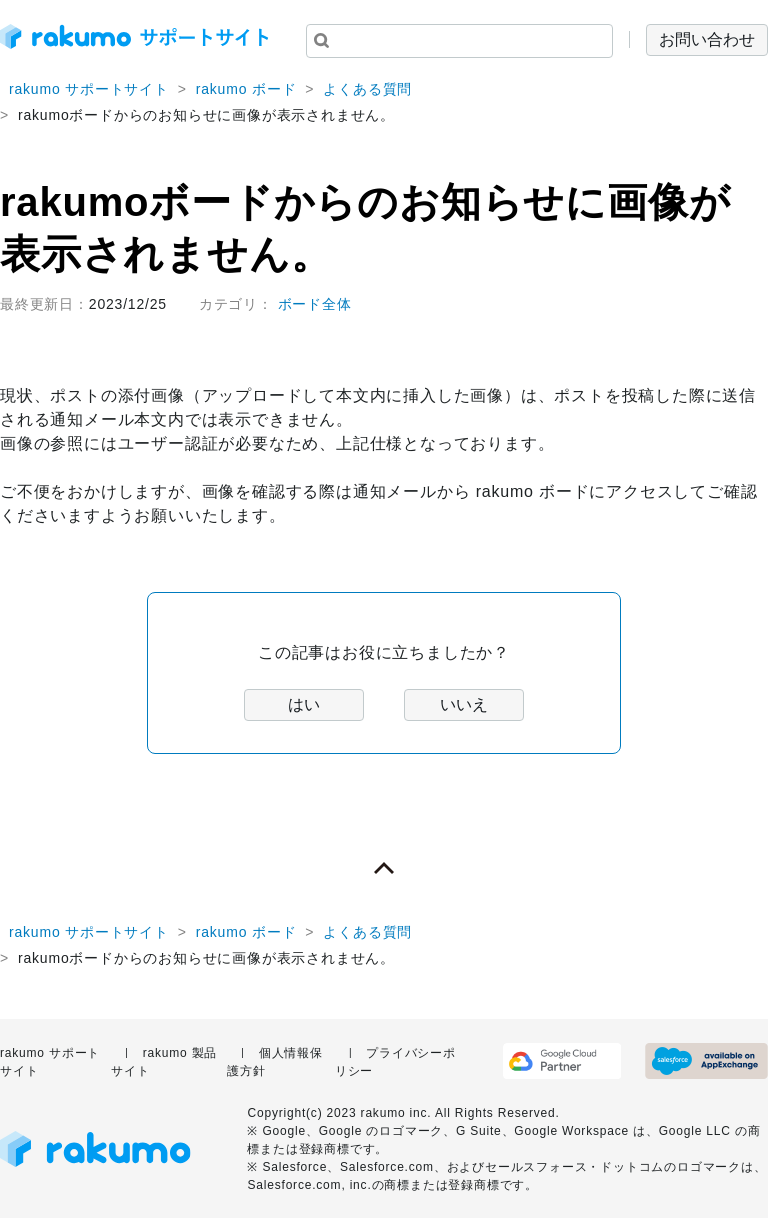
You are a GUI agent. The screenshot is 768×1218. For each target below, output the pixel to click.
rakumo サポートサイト (89, 89)
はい (304, 704)
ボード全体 (315, 304)
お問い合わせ (707, 39)
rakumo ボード (246, 89)
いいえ (464, 704)
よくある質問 (367, 89)
